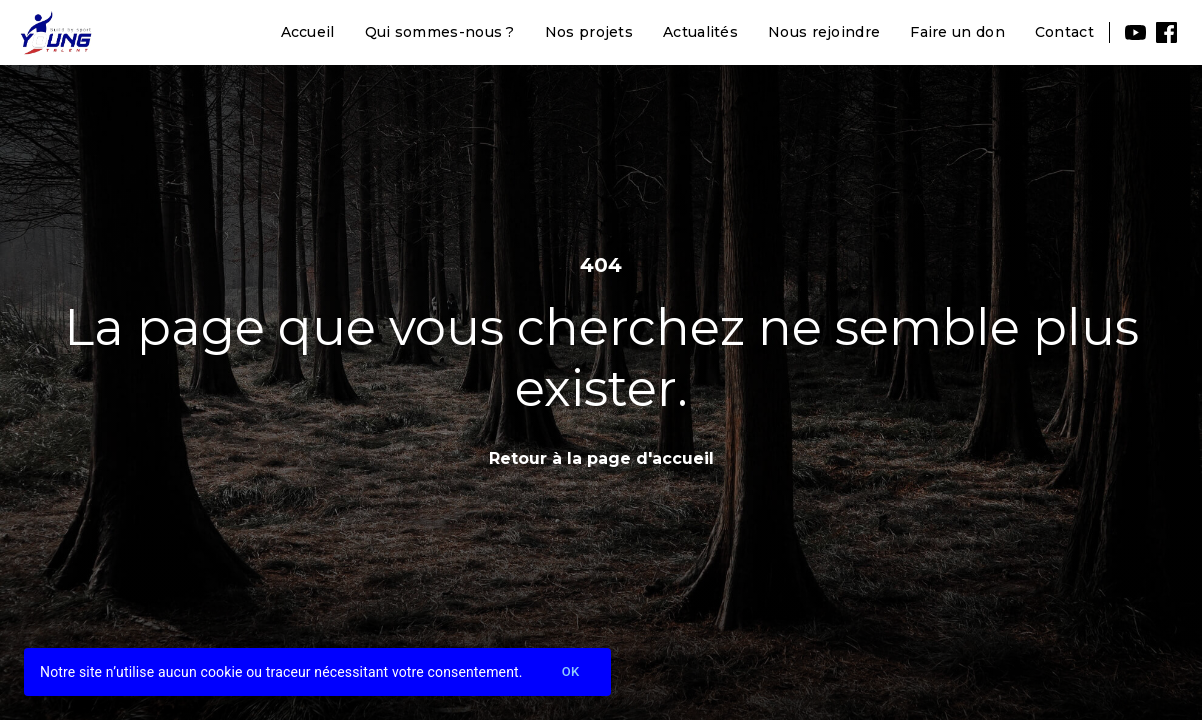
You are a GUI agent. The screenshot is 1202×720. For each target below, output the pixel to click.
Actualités (700, 32)
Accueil (308, 32)
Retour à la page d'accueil (601, 458)
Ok (571, 672)
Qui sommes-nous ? (440, 32)
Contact (1064, 32)
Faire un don (957, 32)
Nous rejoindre (824, 32)
